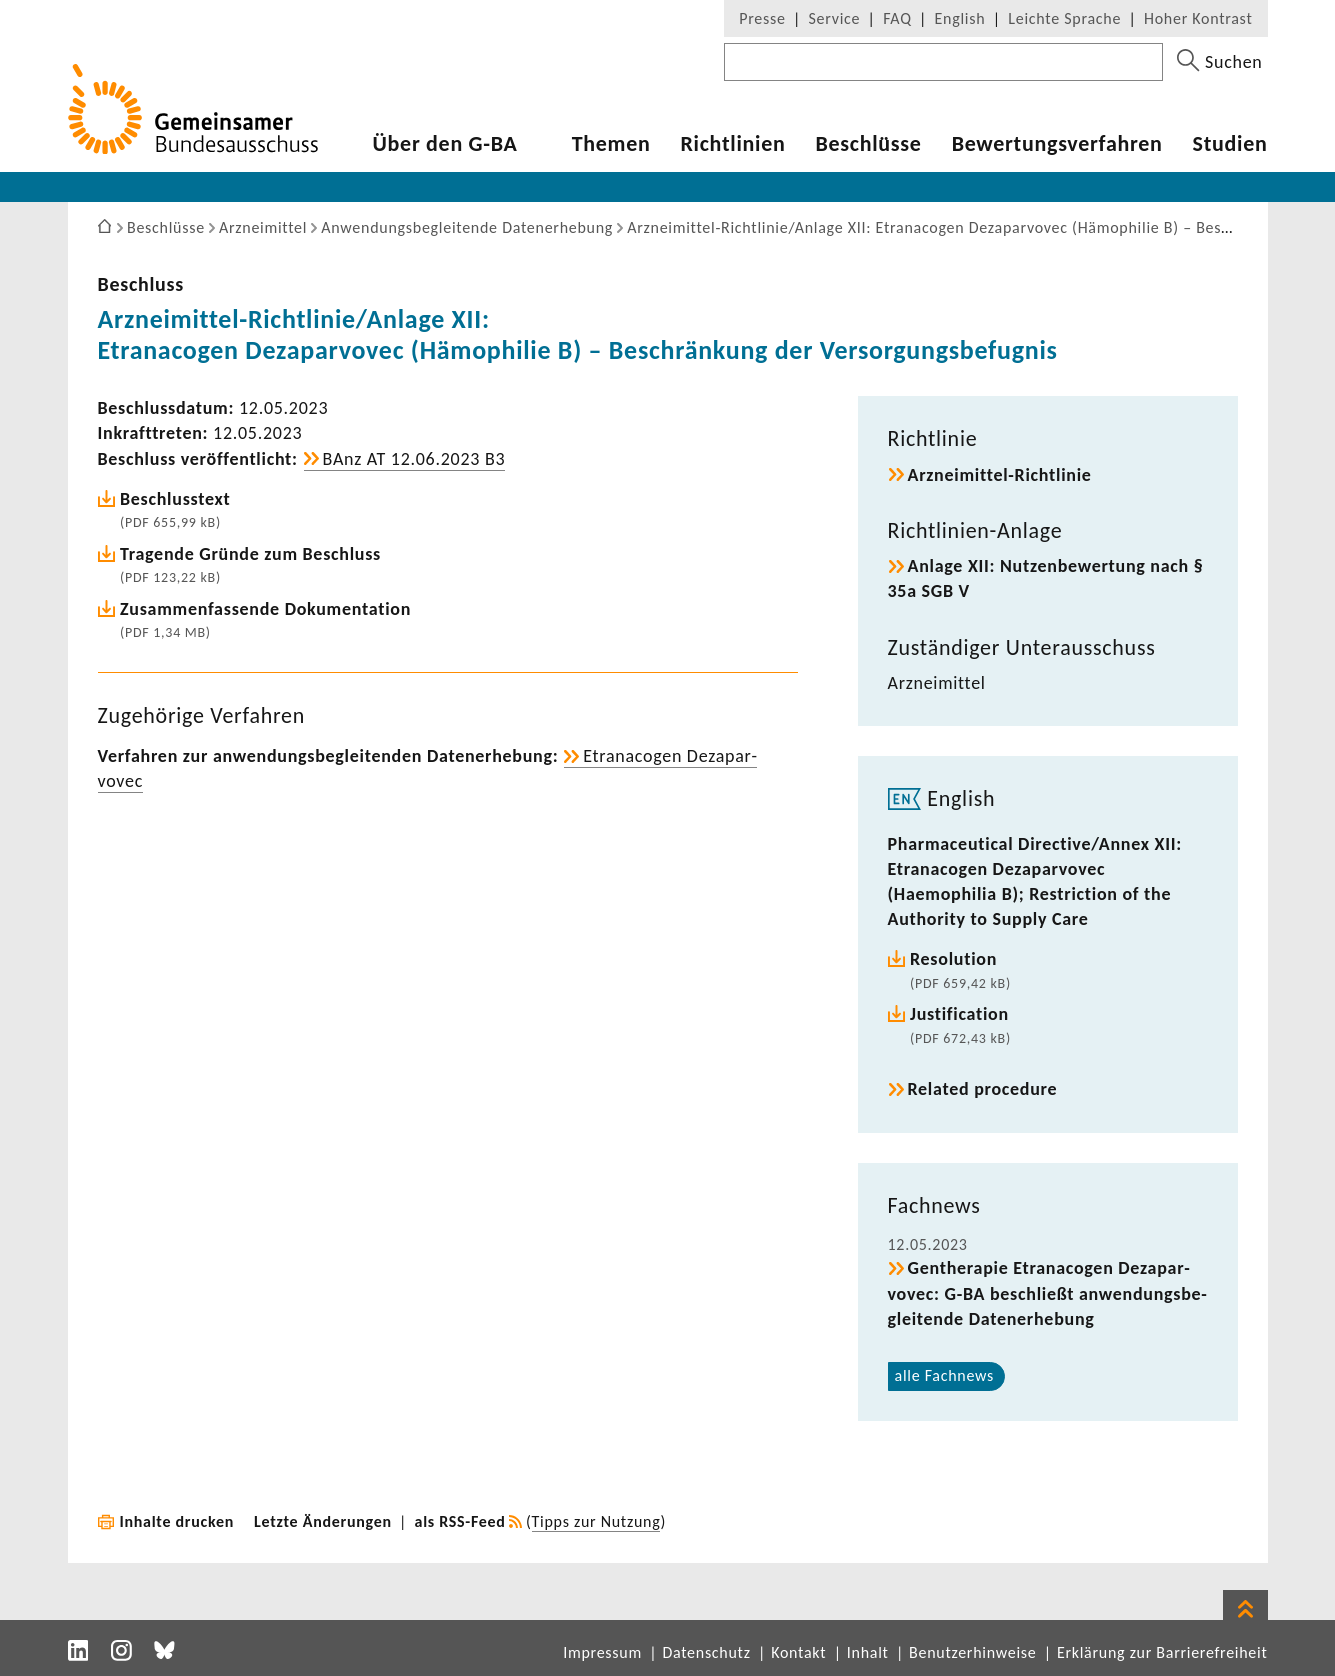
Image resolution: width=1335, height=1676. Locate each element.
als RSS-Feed (460, 1521)
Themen (611, 144)
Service (835, 18)
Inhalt (868, 1652)
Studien (1230, 144)
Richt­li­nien (732, 144)
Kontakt (798, 1652)
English (960, 18)
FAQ (897, 18)
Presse (762, 18)
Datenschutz (706, 1652)
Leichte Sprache (1064, 18)
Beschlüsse (868, 144)
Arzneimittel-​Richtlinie (1000, 475)
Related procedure (983, 1089)
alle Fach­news (945, 1375)
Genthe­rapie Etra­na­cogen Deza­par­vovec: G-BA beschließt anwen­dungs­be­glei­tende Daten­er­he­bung (1047, 1293)
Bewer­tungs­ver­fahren (1057, 144)
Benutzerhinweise (972, 1652)
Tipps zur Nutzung (596, 1521)
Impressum (602, 1652)
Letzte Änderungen (323, 1521)
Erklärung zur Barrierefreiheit (1162, 1652)
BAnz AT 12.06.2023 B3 (414, 459)
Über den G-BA (445, 144)
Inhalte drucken (177, 1521)
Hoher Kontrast (1198, 18)
